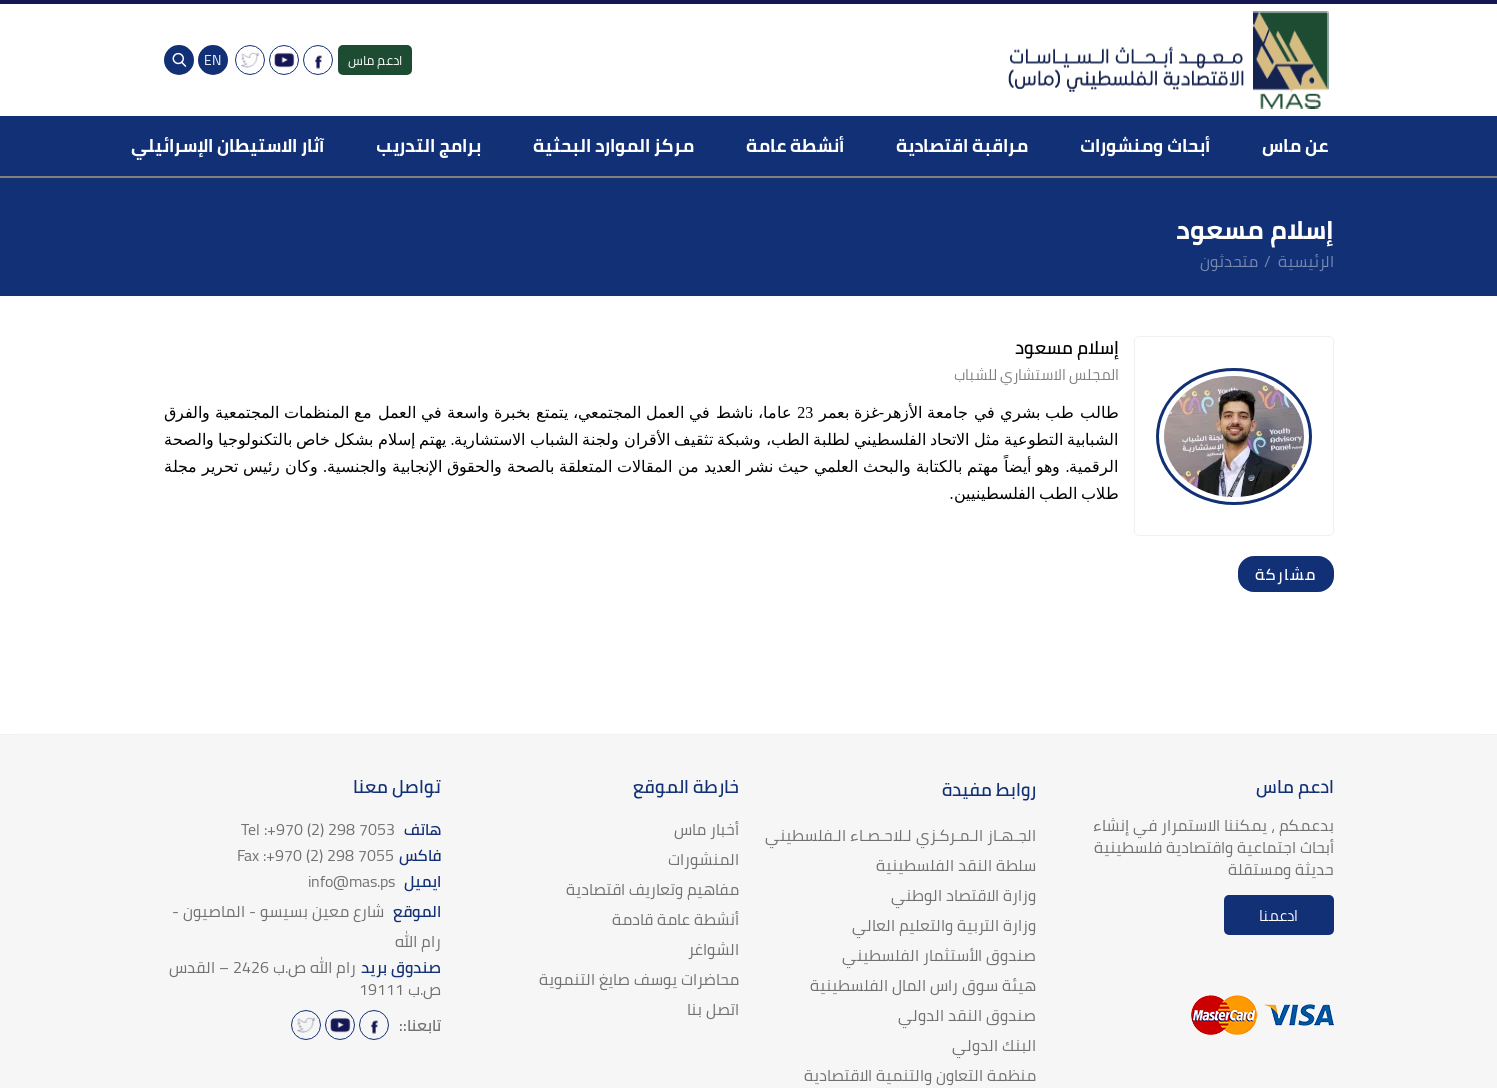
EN (212, 60)
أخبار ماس (706, 829)
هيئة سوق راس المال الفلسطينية (923, 985)
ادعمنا (1278, 915)
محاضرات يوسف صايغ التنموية (639, 979)
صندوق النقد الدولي (967, 1015)
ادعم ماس (375, 60)
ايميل (374, 881)
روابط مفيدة (989, 789)
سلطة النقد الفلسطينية (956, 865)
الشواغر (713, 949)
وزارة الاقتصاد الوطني (963, 895)
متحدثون (1229, 261)
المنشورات (703, 859)
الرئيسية (1306, 261)
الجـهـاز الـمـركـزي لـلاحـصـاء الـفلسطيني (900, 835)
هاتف (341, 829)
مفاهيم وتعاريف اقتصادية (652, 889)
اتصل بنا (713, 1009)
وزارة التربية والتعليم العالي (944, 925)
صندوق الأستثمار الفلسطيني (939, 955)
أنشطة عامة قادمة (675, 919)
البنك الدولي (994, 1045)
